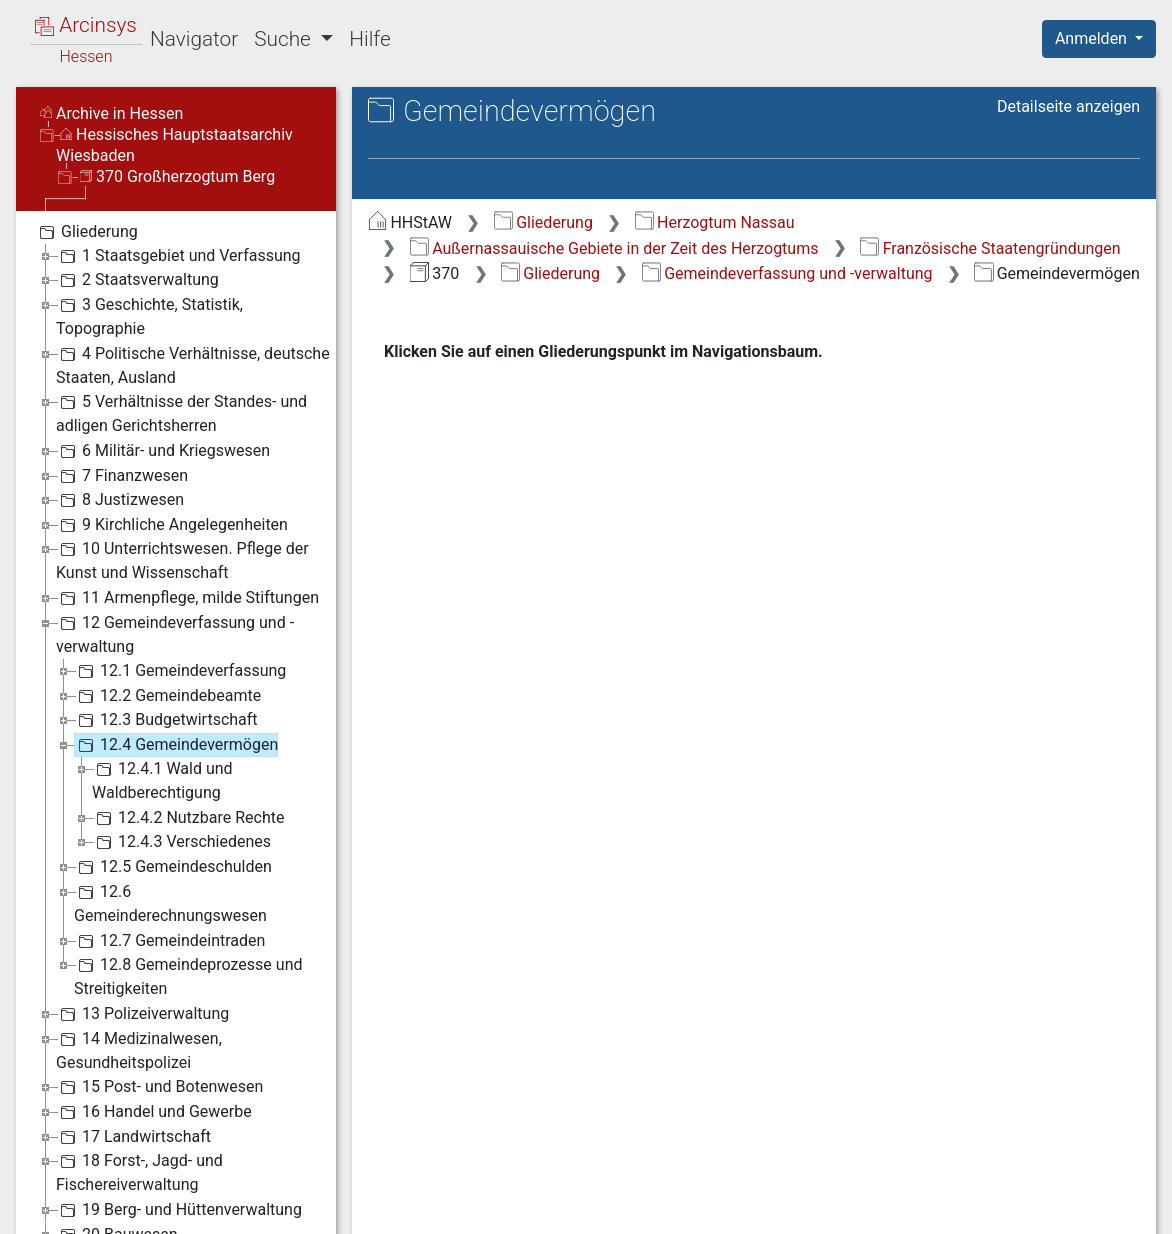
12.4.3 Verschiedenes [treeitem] (181, 748)
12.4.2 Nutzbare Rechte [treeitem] (188, 724)
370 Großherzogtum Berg (177, 82)
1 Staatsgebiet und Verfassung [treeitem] (178, 162)
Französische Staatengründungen (990, 154)
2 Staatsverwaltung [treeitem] (137, 186)
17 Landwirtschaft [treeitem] (133, 1043)
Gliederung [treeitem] (86, 138)
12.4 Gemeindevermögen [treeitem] (176, 651)
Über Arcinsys (656, 1207)
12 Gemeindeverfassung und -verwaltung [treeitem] (175, 539)
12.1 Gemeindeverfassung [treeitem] (180, 577)
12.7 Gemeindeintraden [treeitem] (169, 847)
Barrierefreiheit (958, 1207)
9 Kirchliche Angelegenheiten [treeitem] (172, 431)
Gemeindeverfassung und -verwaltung (787, 179)
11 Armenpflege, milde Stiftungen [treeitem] (187, 504)
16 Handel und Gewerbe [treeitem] (154, 1018)
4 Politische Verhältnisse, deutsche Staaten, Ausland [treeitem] (193, 270)
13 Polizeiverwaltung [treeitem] (142, 920)
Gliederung (543, 128)
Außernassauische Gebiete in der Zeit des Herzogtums (614, 154)
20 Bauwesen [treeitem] (117, 1141)
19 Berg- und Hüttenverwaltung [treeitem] (179, 1116)
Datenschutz (805, 1207)
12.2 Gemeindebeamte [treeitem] (167, 602)
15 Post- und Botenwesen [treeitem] (159, 993)
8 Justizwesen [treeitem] (120, 406)
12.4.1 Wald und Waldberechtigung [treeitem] (162, 685)
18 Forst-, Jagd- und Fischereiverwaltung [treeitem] (139, 1077)
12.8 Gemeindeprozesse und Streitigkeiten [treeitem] (188, 881)
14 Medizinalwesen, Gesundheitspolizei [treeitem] (139, 955)
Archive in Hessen (111, 19)
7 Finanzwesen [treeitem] (122, 382)
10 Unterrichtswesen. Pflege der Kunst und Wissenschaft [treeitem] (182, 465)
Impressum (1105, 1207)
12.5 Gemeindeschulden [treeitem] (173, 773)
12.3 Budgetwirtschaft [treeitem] (166, 626)
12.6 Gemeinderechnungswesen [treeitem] (170, 808)
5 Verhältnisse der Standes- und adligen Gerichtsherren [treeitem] (181, 318)
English (46, 1192)
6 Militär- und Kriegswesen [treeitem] (163, 357)
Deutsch (120, 1192)
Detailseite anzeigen (1068, 12)
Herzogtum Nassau (715, 128)
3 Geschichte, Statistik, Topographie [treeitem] (149, 221)
